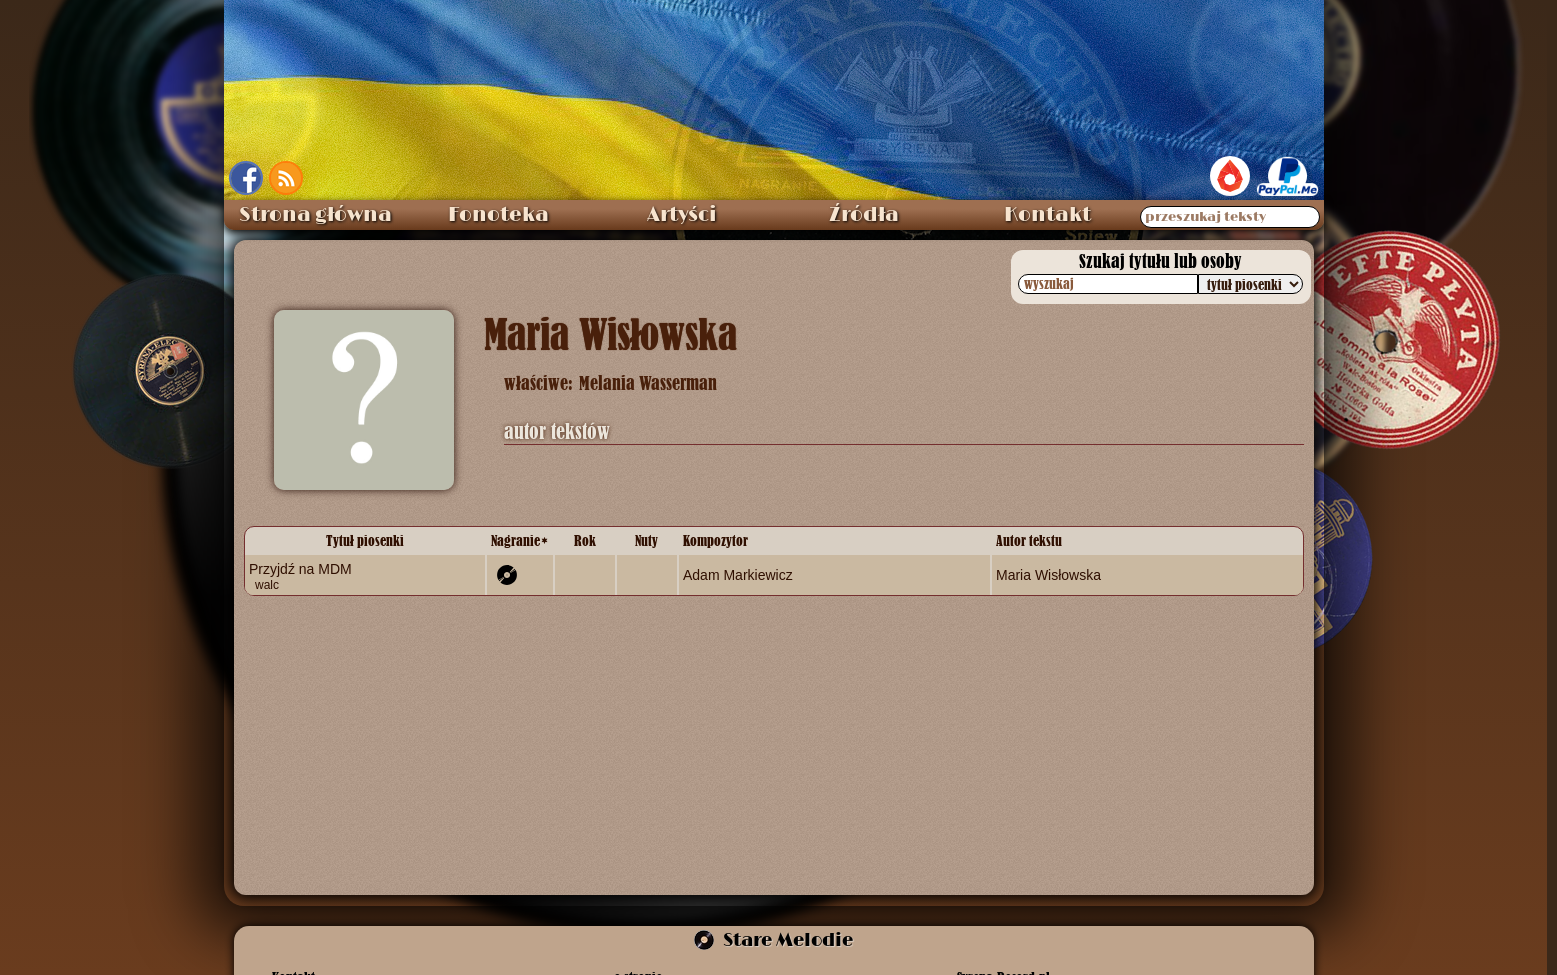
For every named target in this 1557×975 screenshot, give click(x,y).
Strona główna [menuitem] (315, 215)
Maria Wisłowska (1048, 575)
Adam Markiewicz (738, 575)
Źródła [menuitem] (864, 215)
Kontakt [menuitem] (1047, 215)
